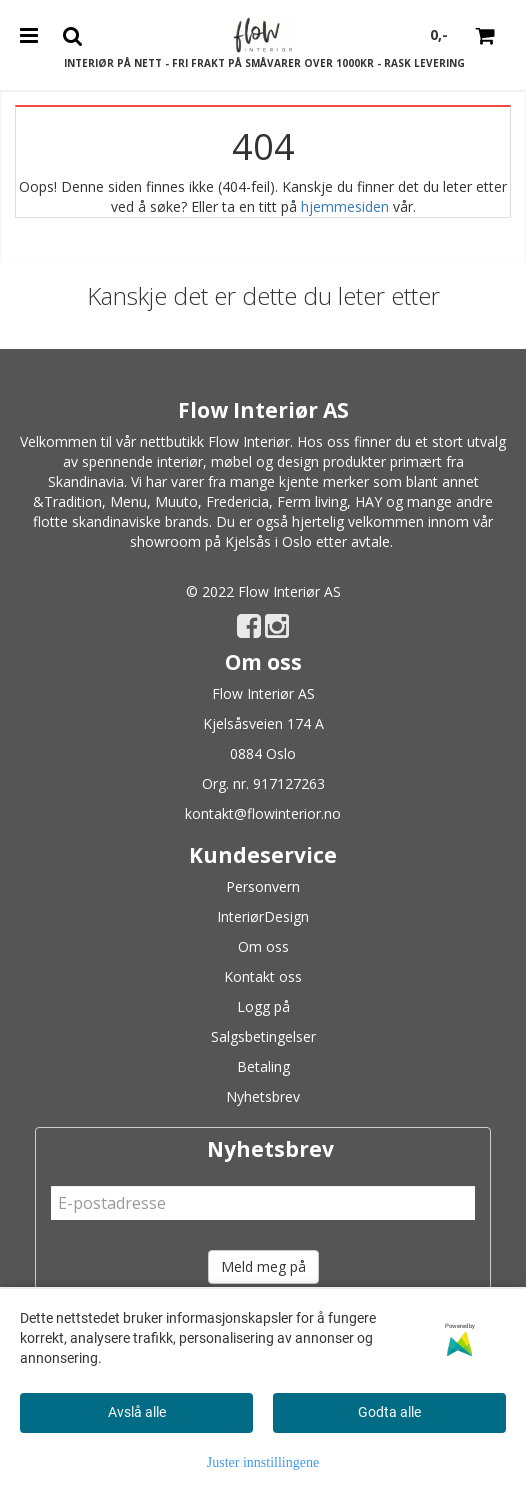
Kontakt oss (263, 976)
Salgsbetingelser (263, 1036)
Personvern (263, 886)
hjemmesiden (345, 206)
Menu (128, 501)
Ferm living (312, 501)
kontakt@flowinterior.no (263, 813)
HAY (368, 501)
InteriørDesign (263, 916)
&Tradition (67, 501)
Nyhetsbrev (263, 1096)
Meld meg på (263, 1266)
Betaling (263, 1066)
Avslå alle (137, 1412)
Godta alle (389, 1412)
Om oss (263, 946)
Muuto (176, 501)
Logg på (263, 1006)
